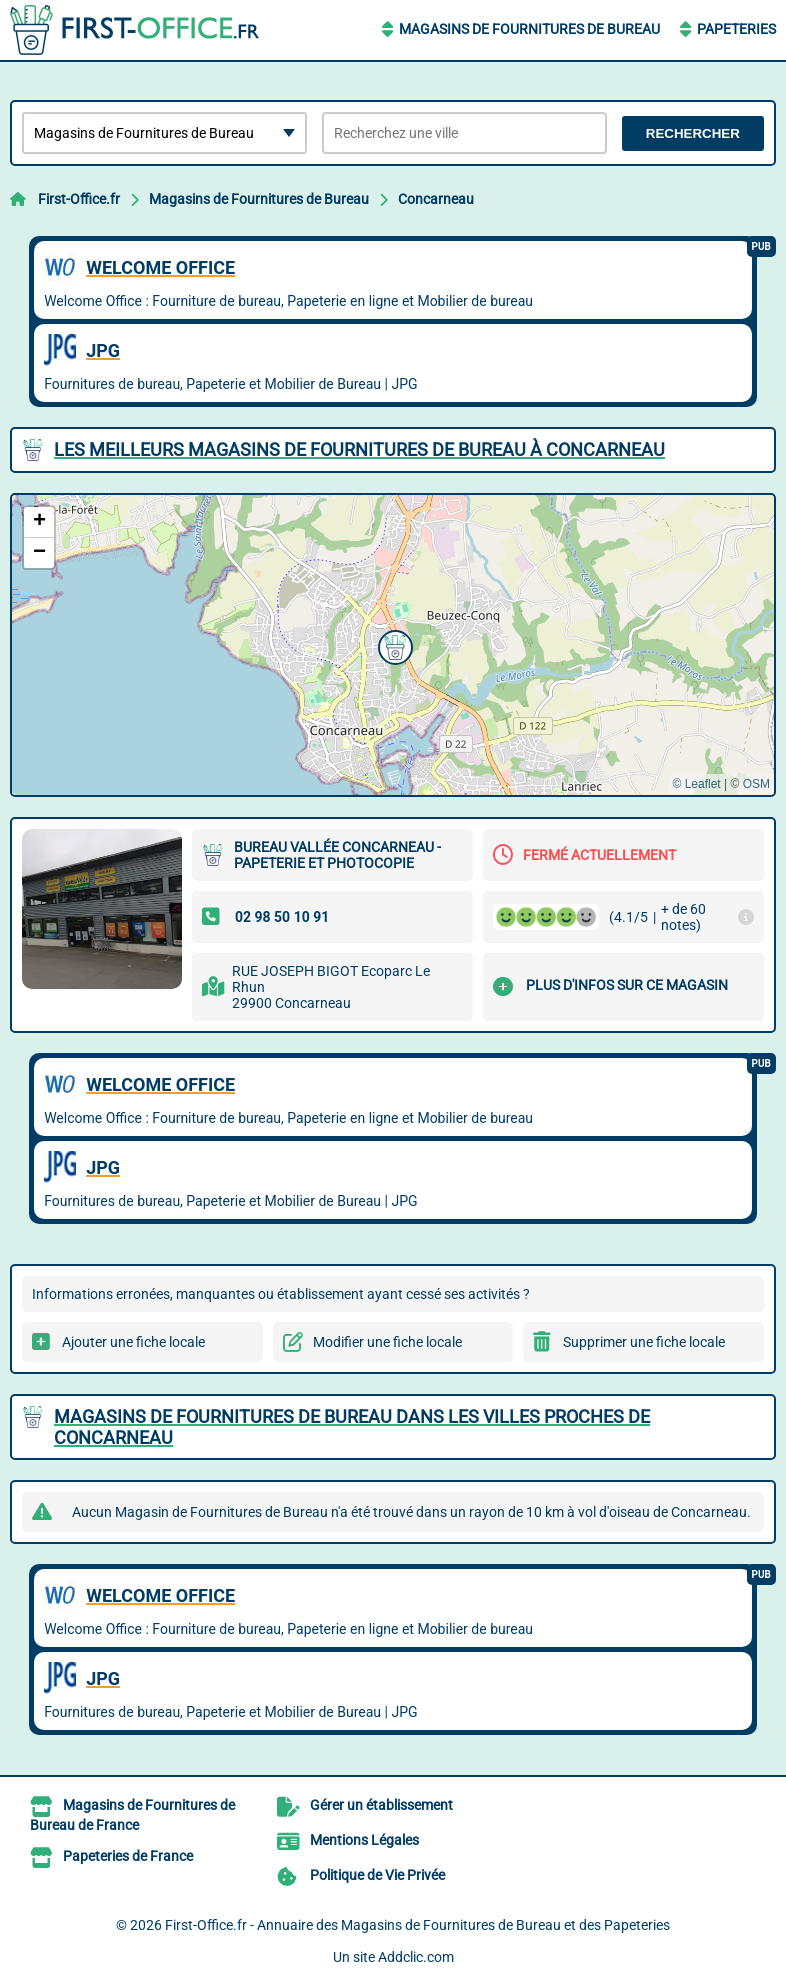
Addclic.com (416, 1957)
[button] (393, 645)
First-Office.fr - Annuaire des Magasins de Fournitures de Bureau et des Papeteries (417, 1925)
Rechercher (693, 133)
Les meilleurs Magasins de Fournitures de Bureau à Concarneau (359, 449)
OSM (756, 784)
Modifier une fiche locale (387, 1342)
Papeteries (736, 29)
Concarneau (436, 199)
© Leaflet (696, 784)
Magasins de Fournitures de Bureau (529, 29)
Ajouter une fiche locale (133, 1342)
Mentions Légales (364, 1840)
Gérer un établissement (381, 1805)
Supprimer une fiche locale (644, 1342)
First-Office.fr (79, 199)
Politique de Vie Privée (377, 1875)
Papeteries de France (128, 1856)
